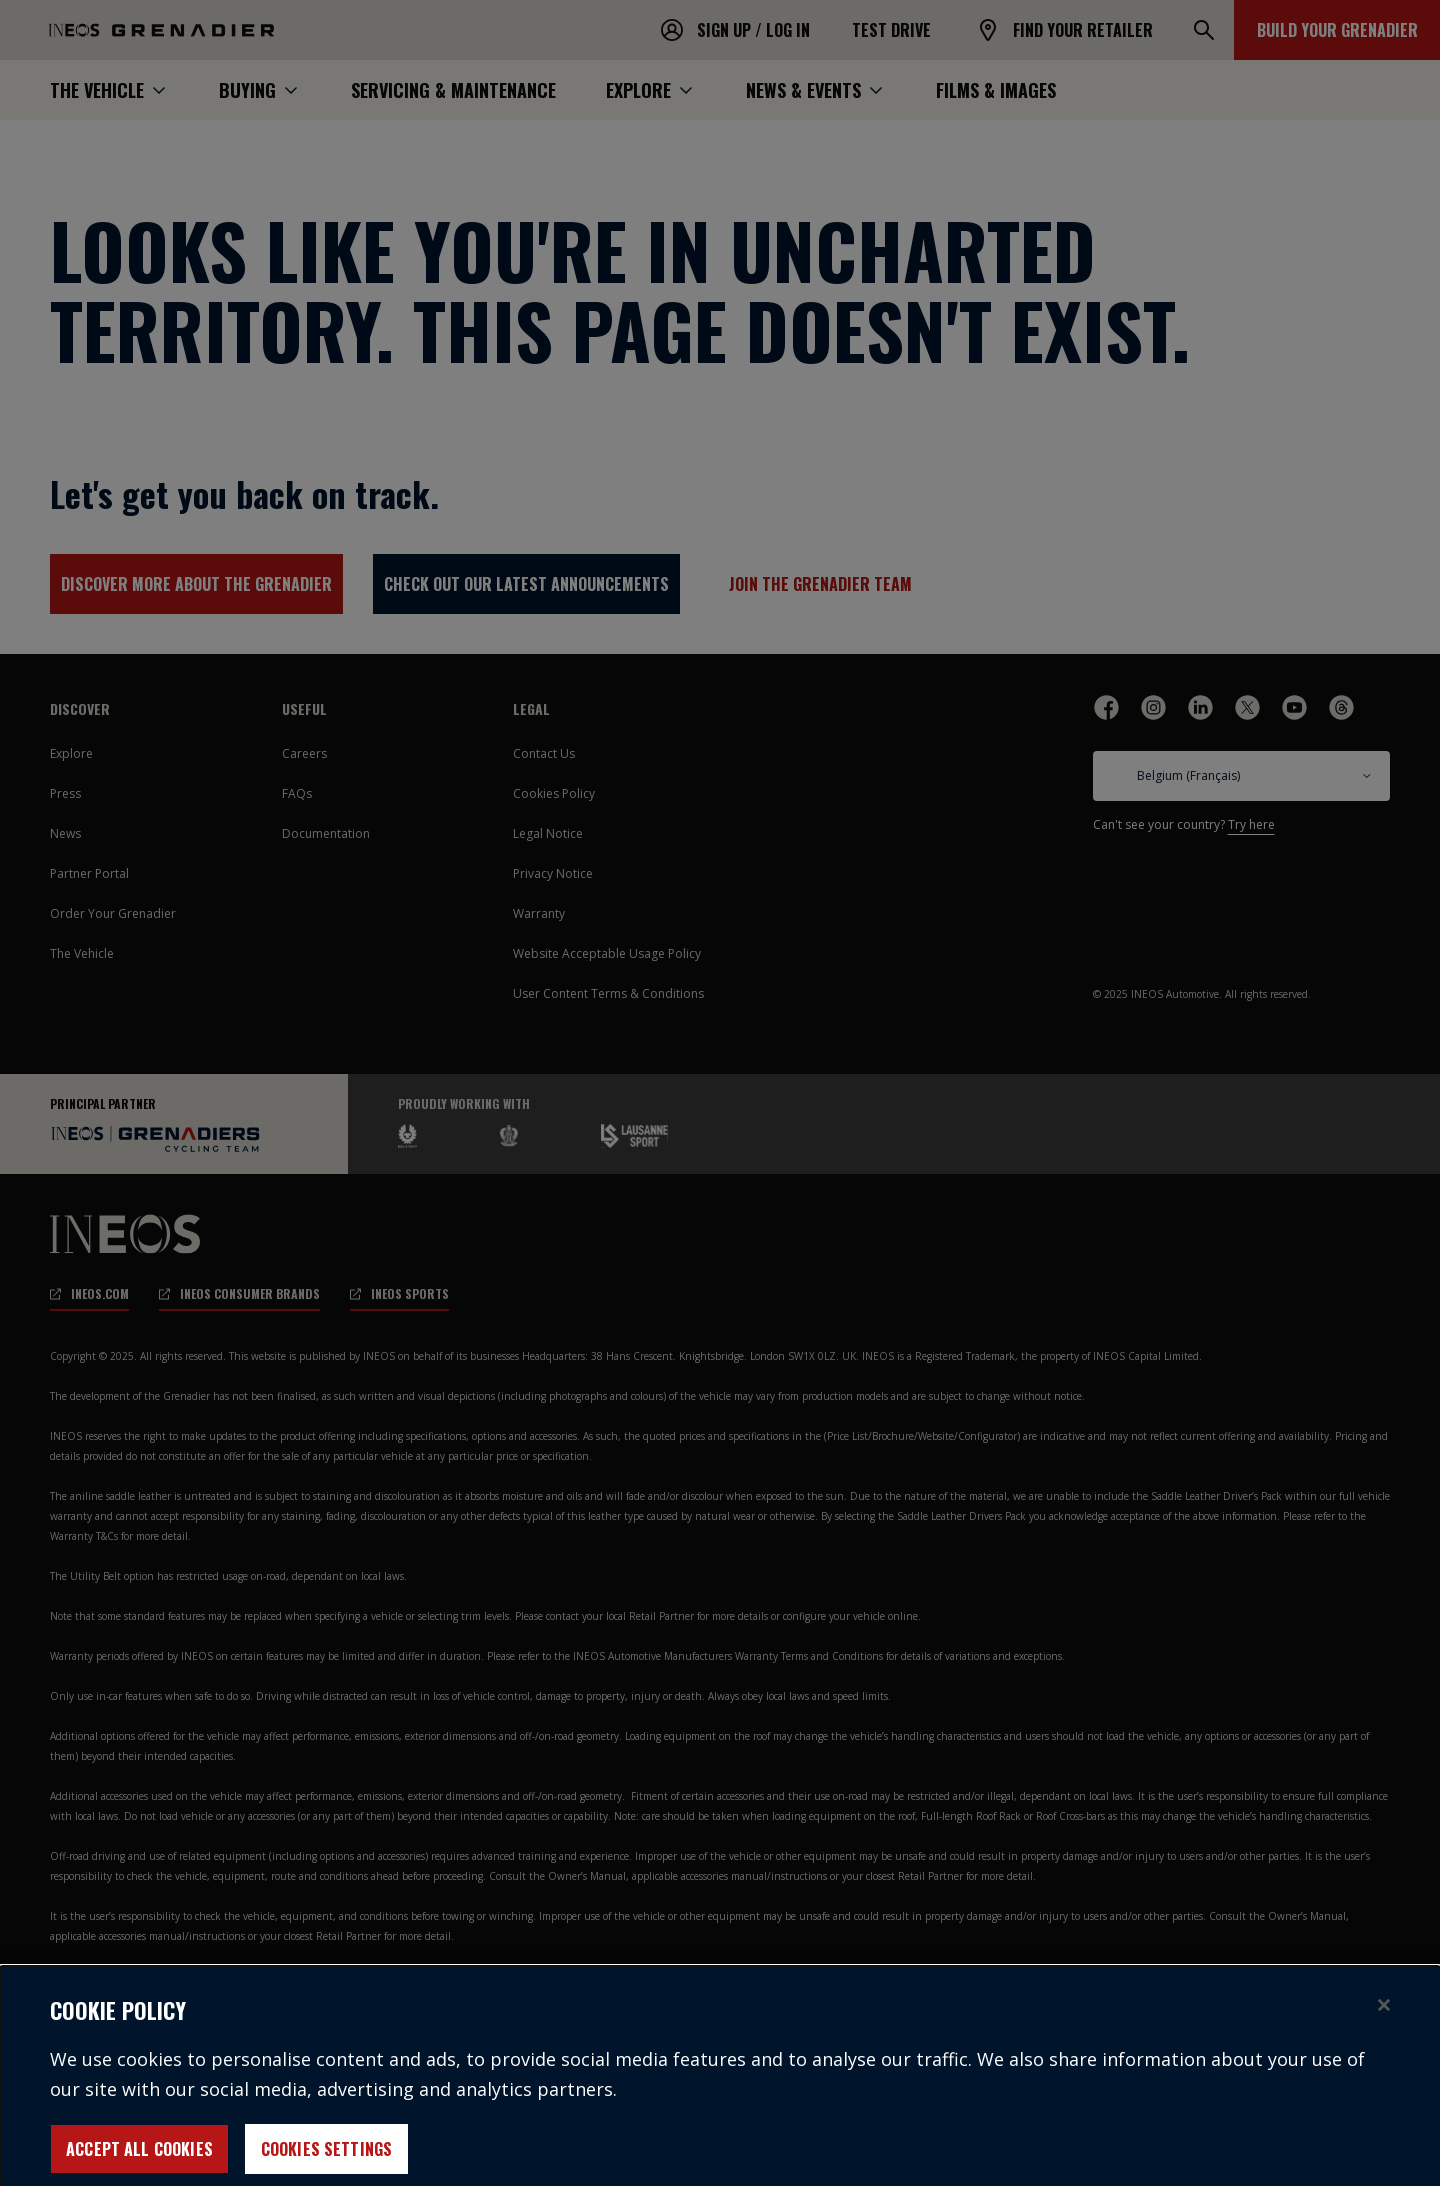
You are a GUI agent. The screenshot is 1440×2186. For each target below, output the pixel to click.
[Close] (1384, 2017)
